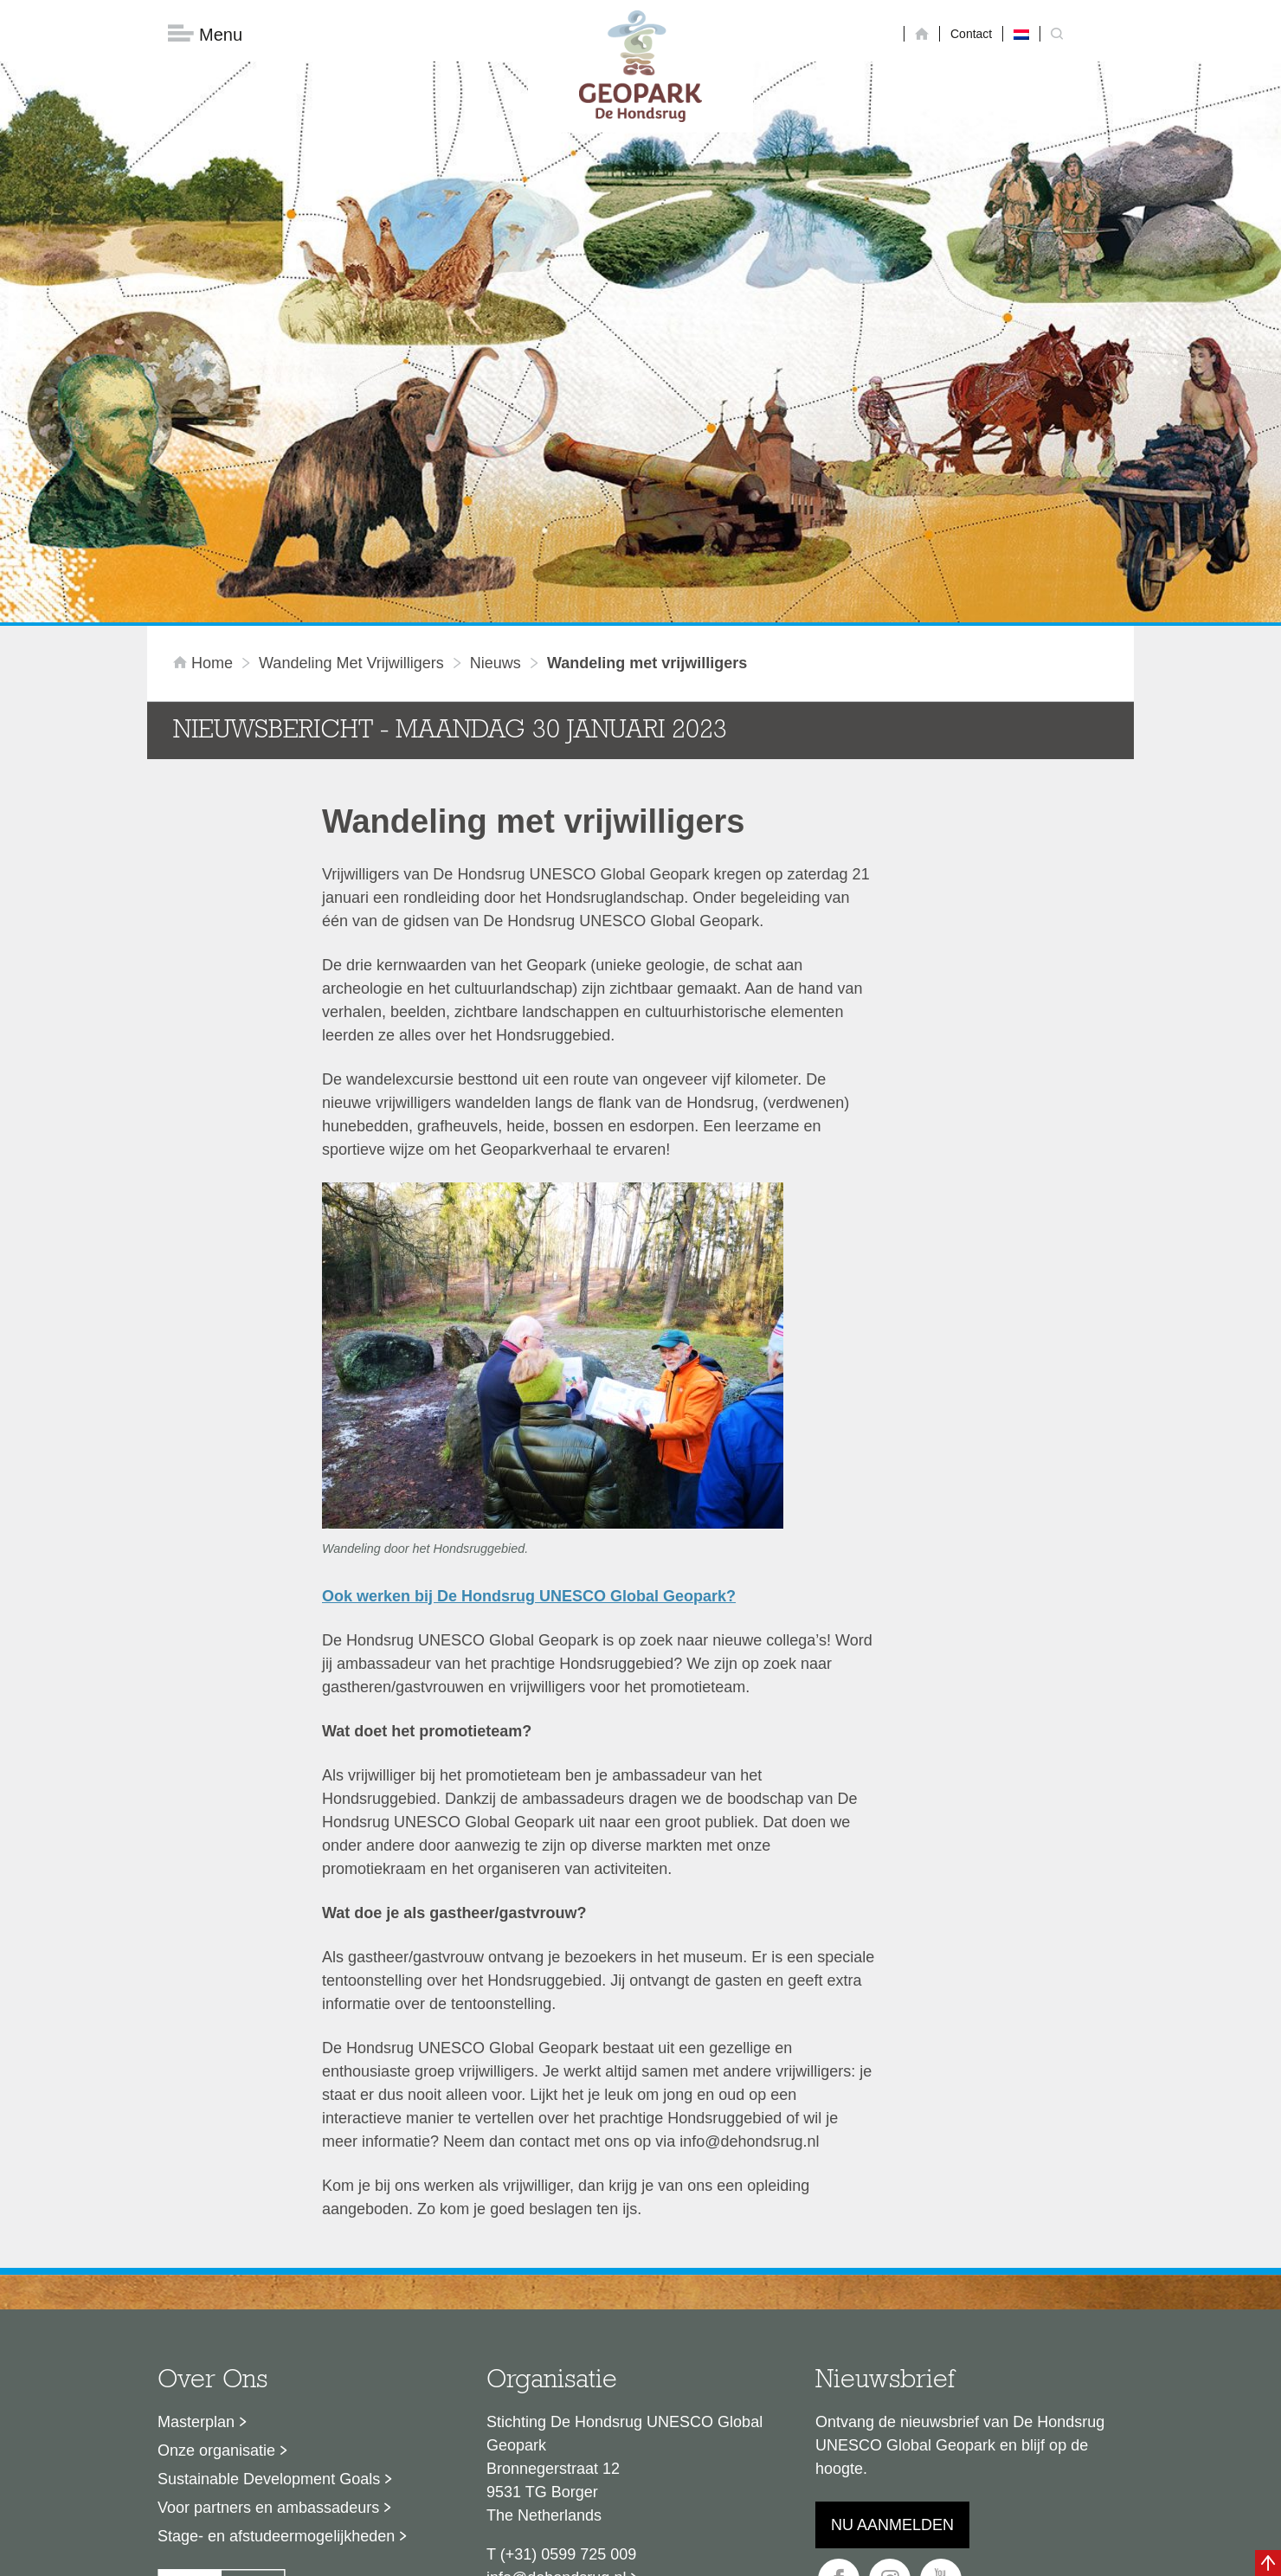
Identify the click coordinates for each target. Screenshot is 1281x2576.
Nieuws (495, 387)
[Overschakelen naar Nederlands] (1021, 34)
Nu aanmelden (892, 2248)
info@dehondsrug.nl (556, 2300)
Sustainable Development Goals (269, 2202)
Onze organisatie (216, 2173)
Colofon (541, 2439)
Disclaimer (476, 2439)
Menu (205, 35)
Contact (971, 34)
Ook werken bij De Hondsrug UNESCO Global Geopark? (529, 1319)
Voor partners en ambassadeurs (268, 2230)
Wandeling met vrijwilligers (351, 387)
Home (205, 387)
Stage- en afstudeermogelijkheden (276, 2259)
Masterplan (196, 2145)
